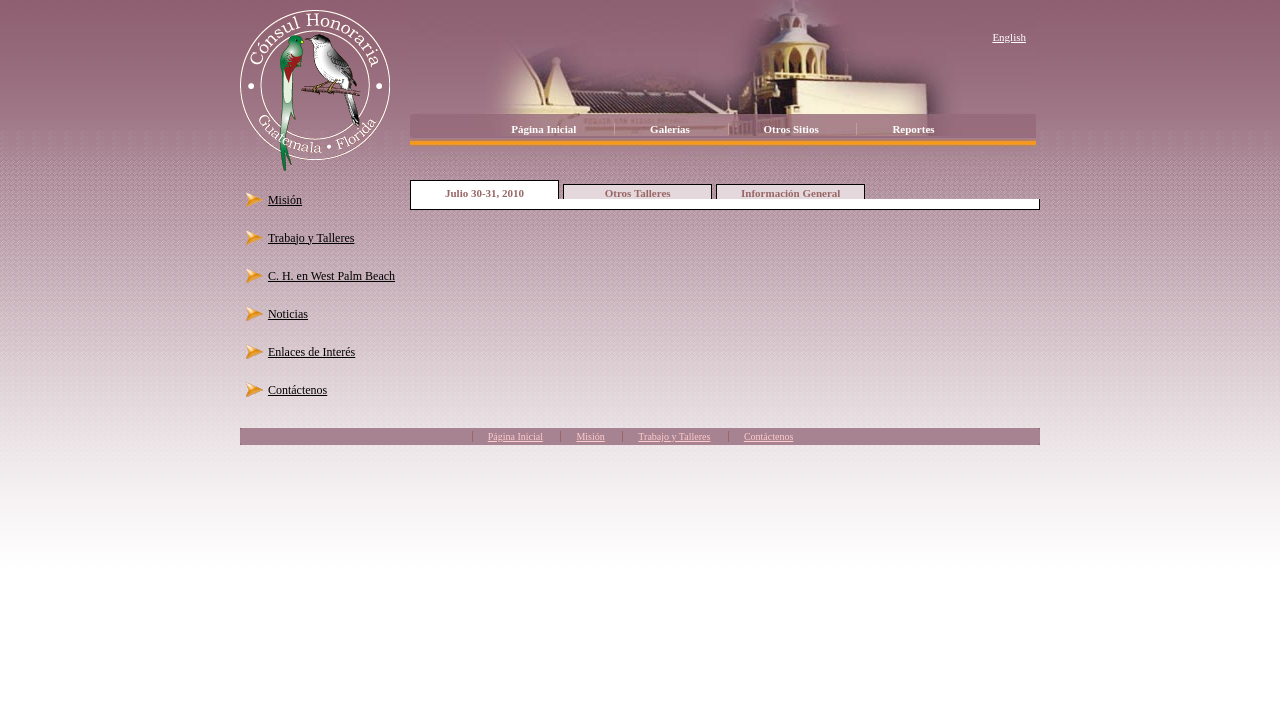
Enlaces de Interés (311, 352)
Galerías (670, 129)
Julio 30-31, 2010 (484, 193)
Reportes (913, 129)
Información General (790, 193)
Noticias (288, 314)
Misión (285, 200)
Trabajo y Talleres (311, 238)
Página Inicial (543, 129)
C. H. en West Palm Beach (331, 276)
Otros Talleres (638, 193)
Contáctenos (297, 390)
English (1009, 37)
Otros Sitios (791, 129)
